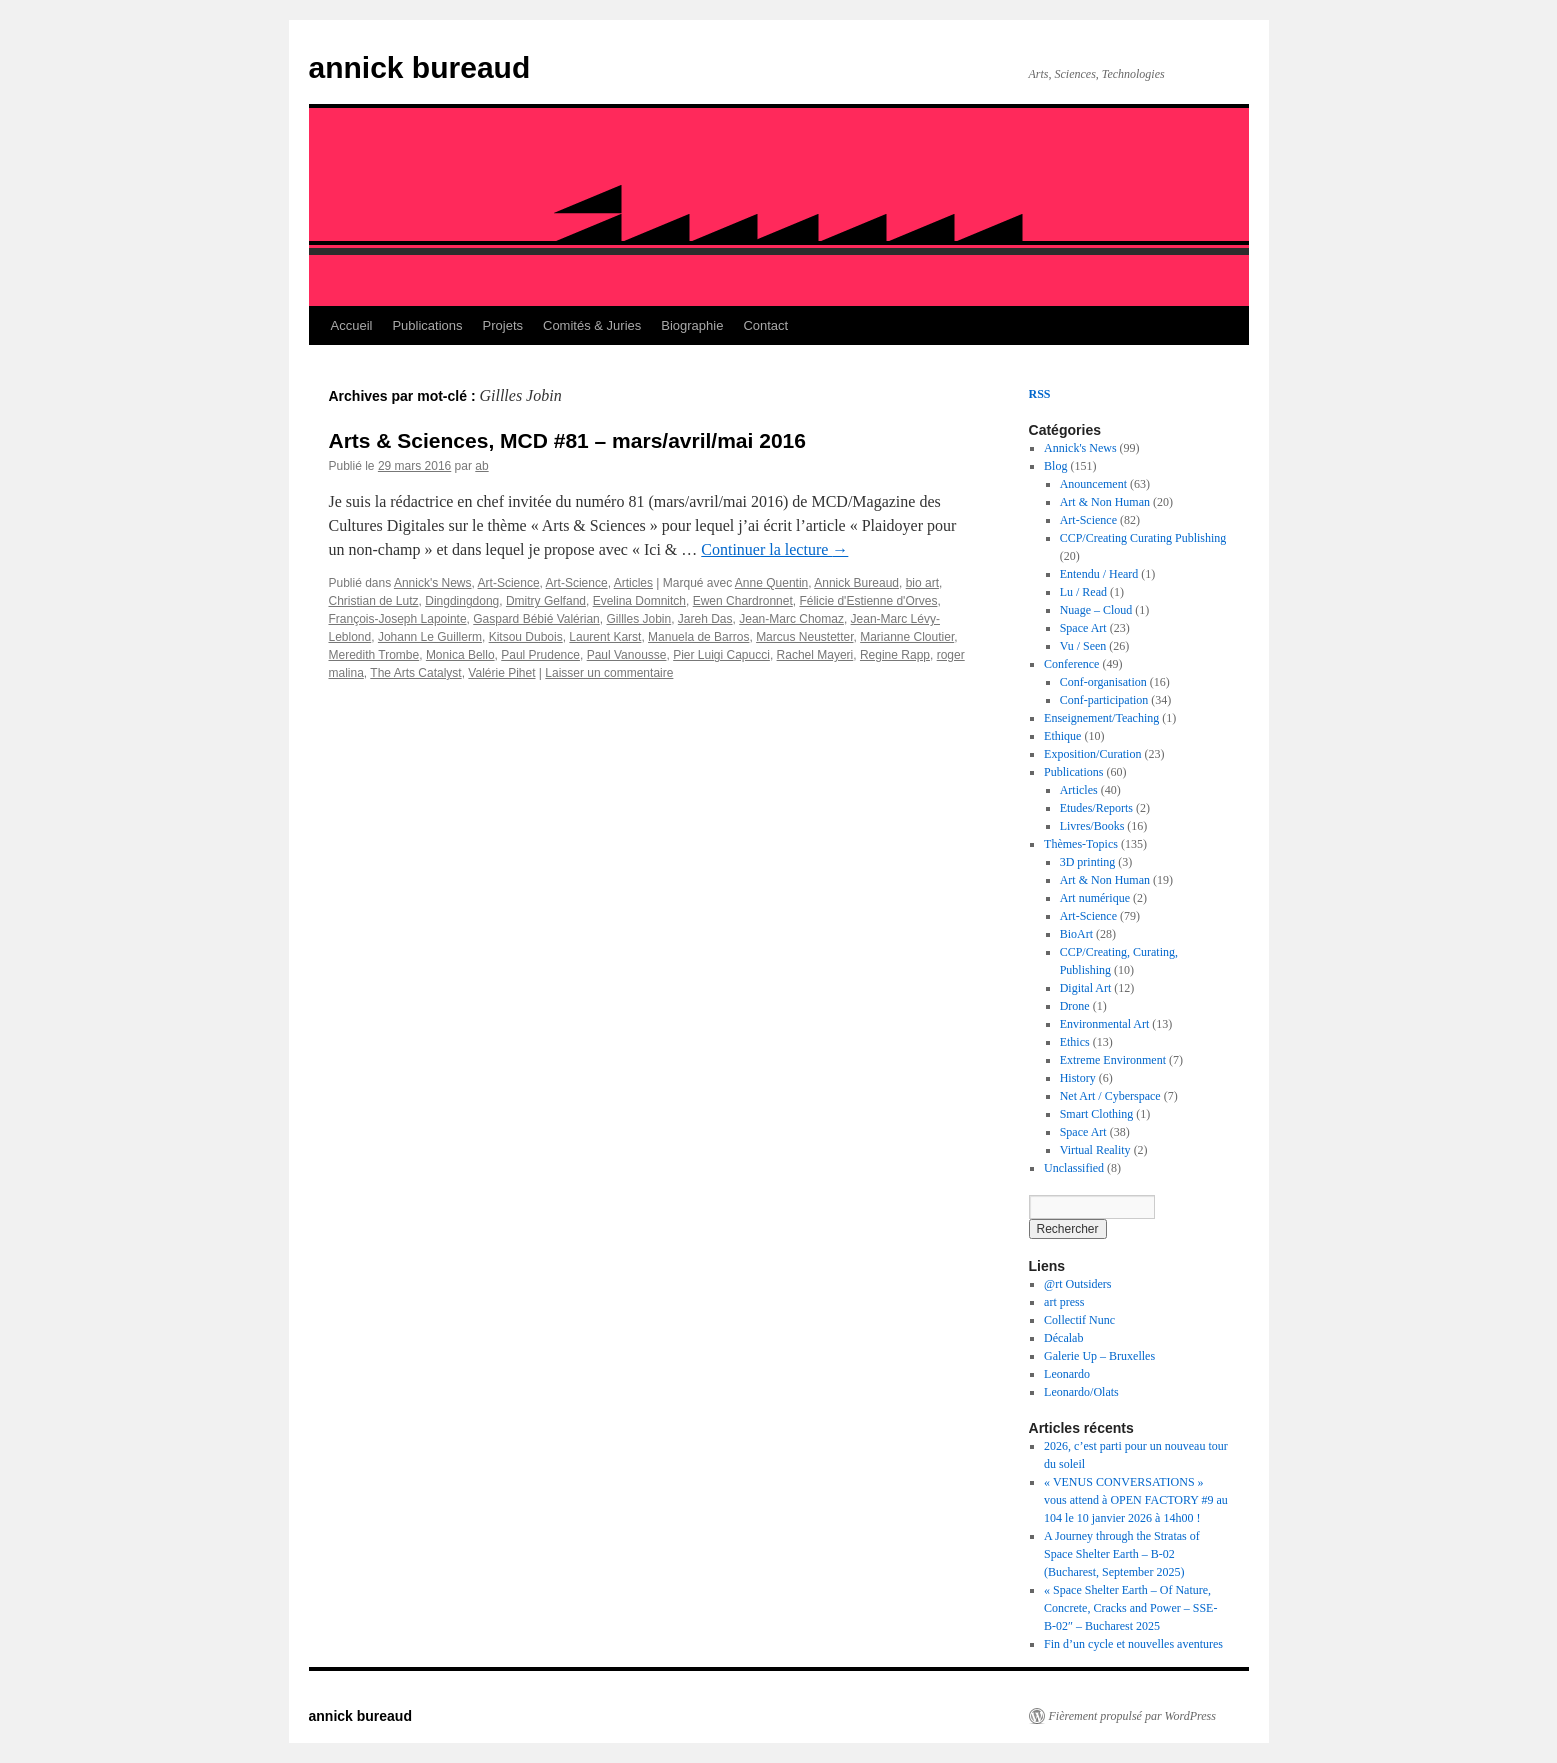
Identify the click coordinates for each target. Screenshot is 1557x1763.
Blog (1055, 466)
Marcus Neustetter (804, 637)
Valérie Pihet (501, 673)
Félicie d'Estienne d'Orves (868, 601)
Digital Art (1086, 988)
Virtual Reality (1095, 1150)
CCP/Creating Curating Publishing (1143, 538)
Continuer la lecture (774, 549)
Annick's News (433, 583)
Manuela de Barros (698, 637)
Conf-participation (1104, 700)
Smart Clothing (1097, 1114)
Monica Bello (460, 655)
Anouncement (1093, 484)
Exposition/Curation (1092, 754)
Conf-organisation (1103, 682)
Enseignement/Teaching (1101, 718)
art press (1064, 1302)
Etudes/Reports (1096, 808)
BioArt (1076, 934)
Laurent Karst (605, 637)
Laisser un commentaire (609, 673)
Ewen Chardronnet (743, 601)
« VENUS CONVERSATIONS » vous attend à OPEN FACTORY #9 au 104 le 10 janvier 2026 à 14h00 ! (1136, 1500)
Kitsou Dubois (526, 637)
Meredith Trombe (374, 655)
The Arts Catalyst (415, 673)
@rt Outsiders (1077, 1284)
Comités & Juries (592, 325)
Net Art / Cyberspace (1110, 1096)
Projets (503, 325)
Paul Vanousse (627, 655)
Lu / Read (1083, 592)
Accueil (352, 325)
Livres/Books (1092, 826)
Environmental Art (1105, 1024)
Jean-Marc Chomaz (791, 619)
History (1078, 1078)
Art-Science (509, 583)
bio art (922, 583)
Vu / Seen (1083, 646)
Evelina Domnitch (639, 601)
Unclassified (1074, 1168)
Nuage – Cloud (1096, 610)
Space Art (1083, 628)
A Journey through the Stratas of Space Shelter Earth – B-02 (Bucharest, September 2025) (1122, 1554)
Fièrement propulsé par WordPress (1132, 1716)
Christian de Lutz (374, 601)
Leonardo (1067, 1374)
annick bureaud (420, 67)
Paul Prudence (540, 655)
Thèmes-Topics (1081, 844)
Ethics (1075, 1042)
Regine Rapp (895, 655)
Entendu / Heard (1099, 574)
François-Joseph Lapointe (398, 619)
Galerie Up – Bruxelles (1099, 1356)
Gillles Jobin (638, 619)
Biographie (692, 325)
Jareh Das (705, 619)
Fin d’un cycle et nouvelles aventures (1133, 1644)
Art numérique (1095, 898)
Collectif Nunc (1079, 1320)
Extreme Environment (1113, 1060)
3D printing (1088, 862)
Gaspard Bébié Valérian (536, 619)
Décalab (1063, 1338)
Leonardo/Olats (1081, 1392)
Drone (1075, 1006)
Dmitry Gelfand (546, 601)
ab (481, 466)
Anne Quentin (771, 583)
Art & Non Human (1105, 502)
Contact (765, 325)
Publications (427, 325)
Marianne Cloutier (907, 637)
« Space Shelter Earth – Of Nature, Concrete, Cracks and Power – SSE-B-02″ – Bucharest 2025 (1130, 1608)
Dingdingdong (462, 601)
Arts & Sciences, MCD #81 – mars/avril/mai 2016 (567, 440)
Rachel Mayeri (815, 655)
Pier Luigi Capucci (721, 655)
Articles (633, 583)
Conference (1071, 664)
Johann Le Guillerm (430, 637)
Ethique (1062, 736)
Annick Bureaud (856, 583)
